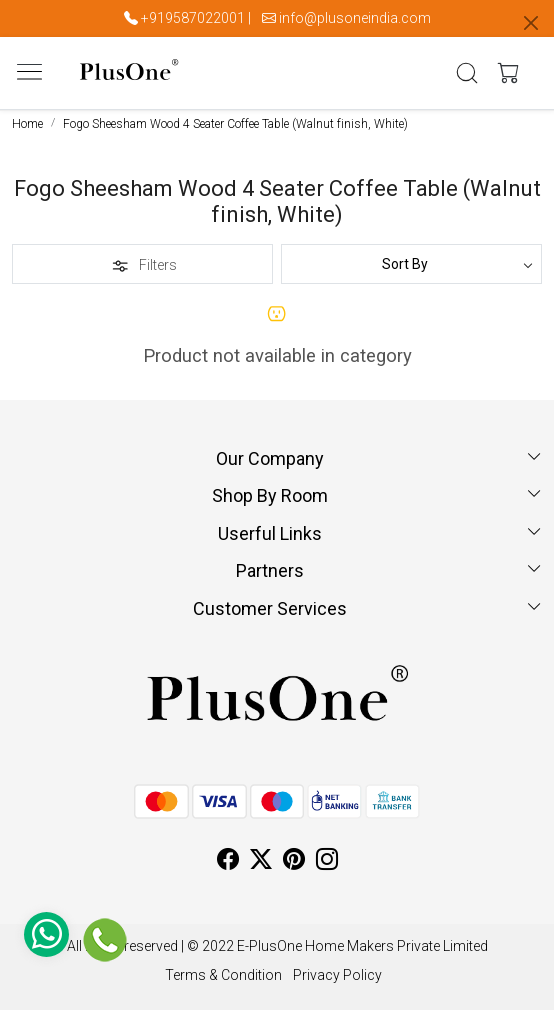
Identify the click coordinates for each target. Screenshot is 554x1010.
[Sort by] (411, 264)
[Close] (531, 23)
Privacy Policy (337, 975)
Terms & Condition (223, 975)
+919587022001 (193, 18)
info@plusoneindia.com (355, 18)
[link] (467, 73)
